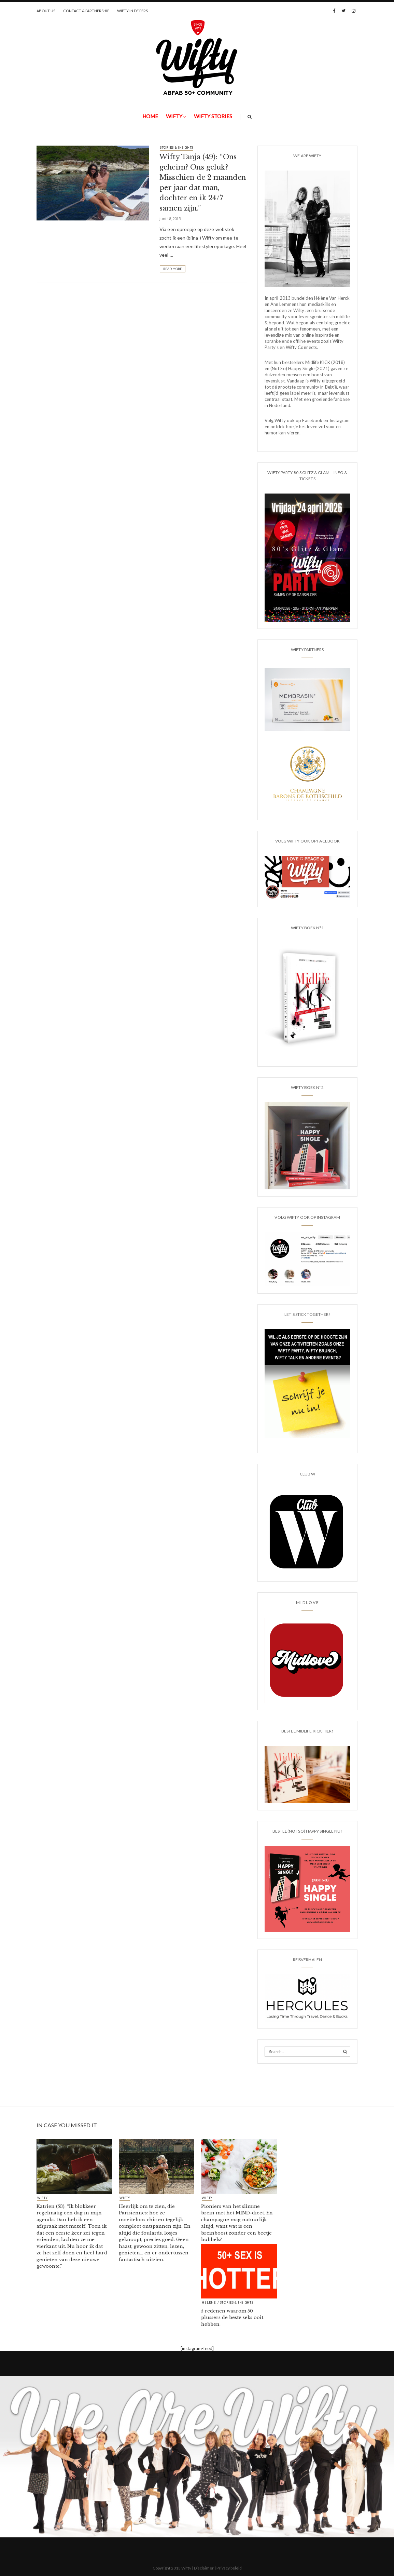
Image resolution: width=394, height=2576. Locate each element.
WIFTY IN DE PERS (132, 11)
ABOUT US (46, 11)
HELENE (209, 2302)
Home (150, 116)
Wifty (174, 116)
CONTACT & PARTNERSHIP (86, 11)
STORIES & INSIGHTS (176, 147)
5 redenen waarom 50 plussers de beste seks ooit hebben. (232, 2317)
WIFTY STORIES (213, 116)
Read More (172, 269)
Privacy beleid (229, 2568)
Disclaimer (204, 2568)
